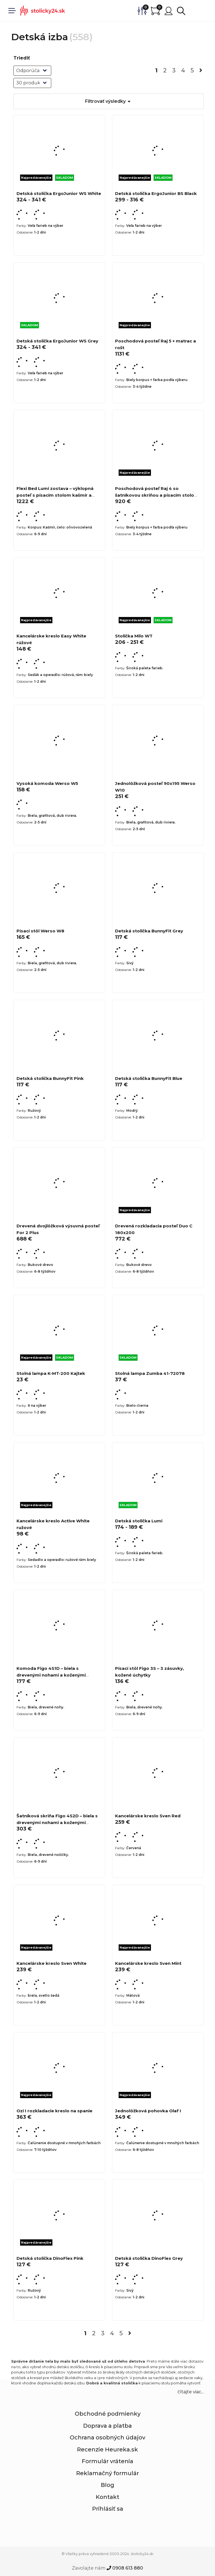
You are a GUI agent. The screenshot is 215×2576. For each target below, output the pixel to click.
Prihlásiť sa (107, 2508)
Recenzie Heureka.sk (107, 2449)
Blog (107, 2485)
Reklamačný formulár (107, 2473)
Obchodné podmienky (108, 2413)
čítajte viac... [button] (190, 2391)
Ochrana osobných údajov (107, 2437)
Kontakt (107, 2497)
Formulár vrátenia (107, 2461)
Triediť (21, 58)
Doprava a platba (107, 2425)
